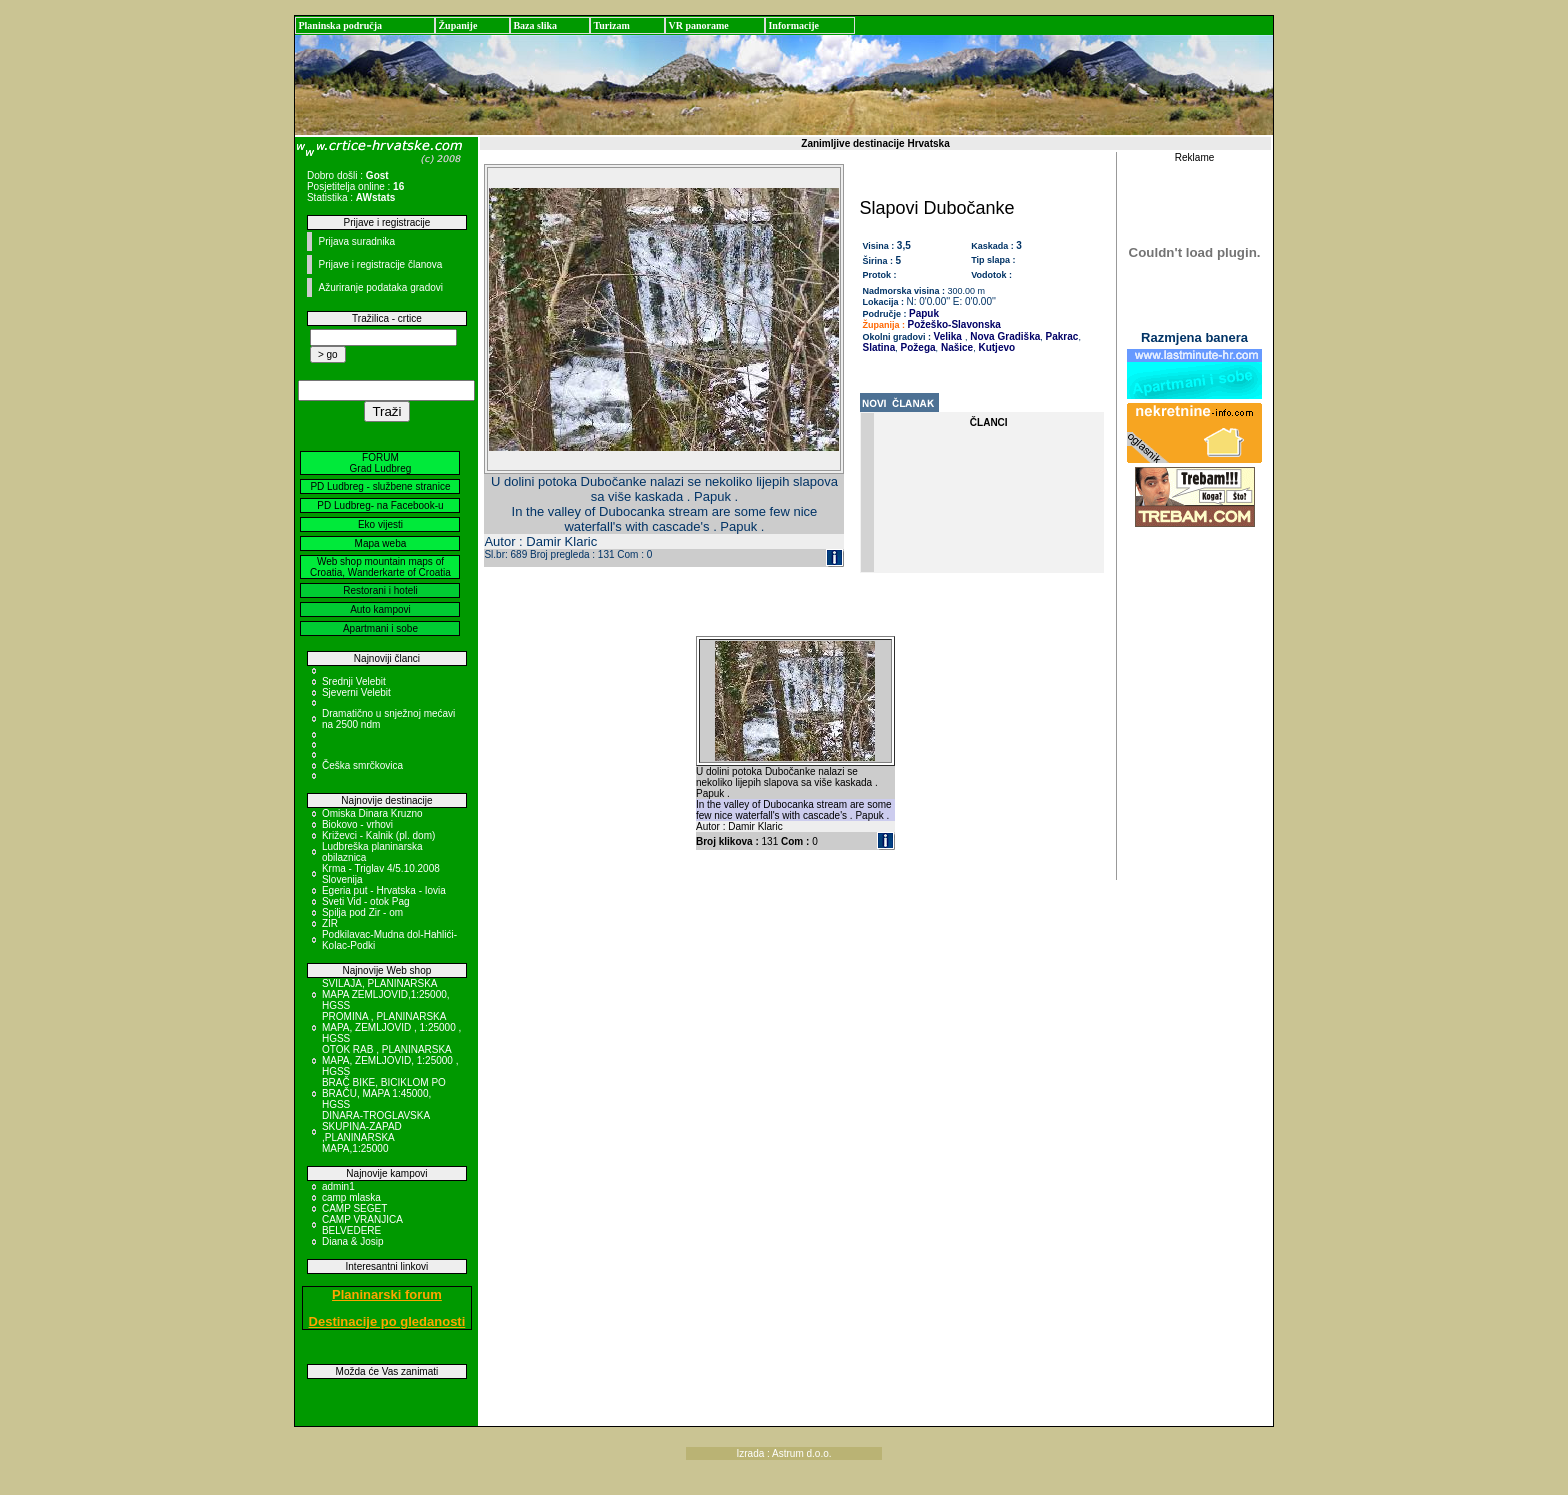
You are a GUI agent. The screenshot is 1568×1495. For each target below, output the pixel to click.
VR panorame (698, 25)
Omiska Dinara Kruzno (372, 813)
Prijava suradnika (356, 241)
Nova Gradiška (1003, 336)
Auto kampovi (380, 609)
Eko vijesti (380, 524)
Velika (948, 336)
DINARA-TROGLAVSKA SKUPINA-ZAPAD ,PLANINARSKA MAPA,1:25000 (376, 1132)
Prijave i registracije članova (380, 264)
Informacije (793, 25)
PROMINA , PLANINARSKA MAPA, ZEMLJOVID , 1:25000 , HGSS (391, 1027)
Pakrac (1061, 336)
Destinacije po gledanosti (387, 1321)
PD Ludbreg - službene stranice (380, 486)
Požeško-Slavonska (954, 324)
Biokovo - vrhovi (357, 824)
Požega (917, 347)
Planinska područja (340, 25)
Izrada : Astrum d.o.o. (783, 1453)
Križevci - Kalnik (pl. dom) (378, 835)
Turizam (611, 25)
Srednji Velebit (354, 681)
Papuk (924, 313)
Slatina (879, 347)
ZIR (330, 923)
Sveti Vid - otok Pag (366, 901)
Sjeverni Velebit (356, 692)
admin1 (338, 1186)
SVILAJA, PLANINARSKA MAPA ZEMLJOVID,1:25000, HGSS (386, 994)
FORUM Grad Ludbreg (381, 463)
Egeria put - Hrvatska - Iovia (384, 890)
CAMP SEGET (354, 1208)
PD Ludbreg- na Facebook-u (380, 505)
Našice (955, 347)
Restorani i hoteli (380, 590)
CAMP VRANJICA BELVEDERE (362, 1225)
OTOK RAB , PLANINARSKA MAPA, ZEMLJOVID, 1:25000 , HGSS (390, 1060)
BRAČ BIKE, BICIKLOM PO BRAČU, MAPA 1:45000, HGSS (384, 1093)
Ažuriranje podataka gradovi (380, 287)
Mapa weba (381, 543)
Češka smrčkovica (362, 765)
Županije (457, 25)
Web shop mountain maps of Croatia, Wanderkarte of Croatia (380, 567)
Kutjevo (995, 347)
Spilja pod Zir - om (362, 912)
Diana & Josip (353, 1241)
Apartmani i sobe (380, 628)
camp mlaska (351, 1197)
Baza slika (535, 25)
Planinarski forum (387, 1294)
